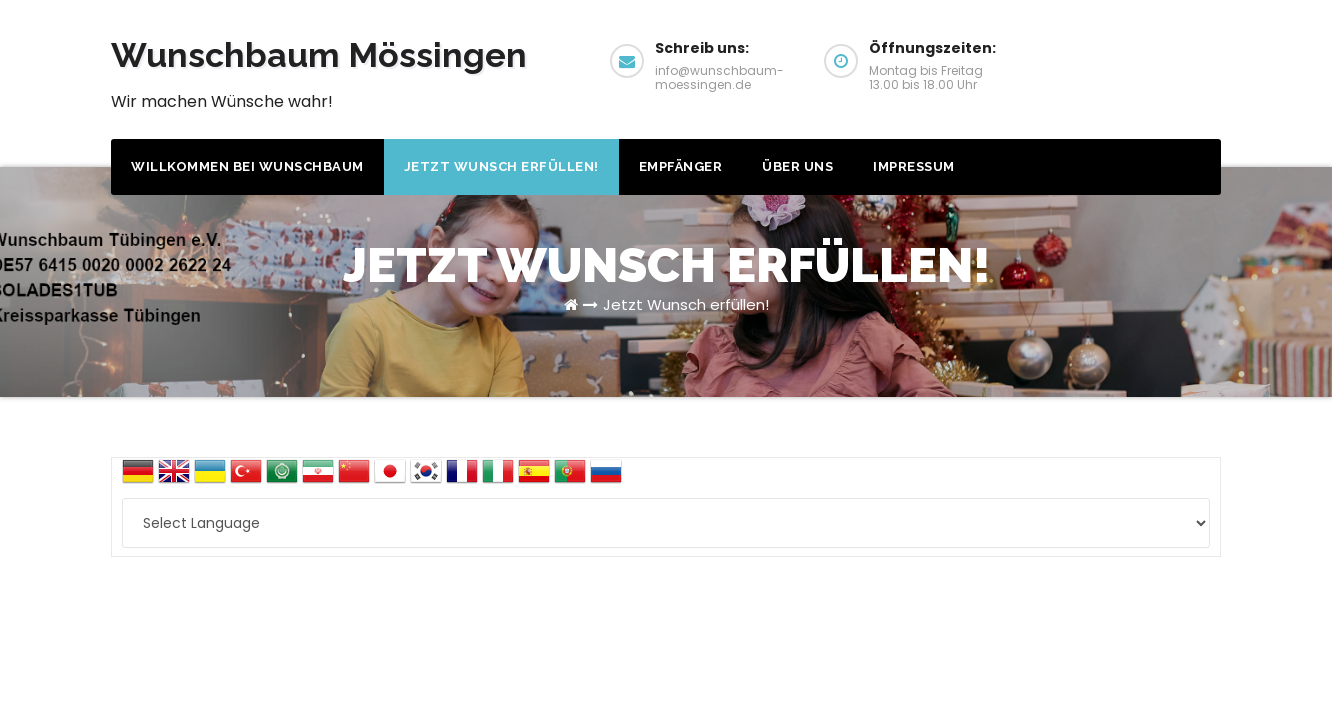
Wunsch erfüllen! (1144, 58)
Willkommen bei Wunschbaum (247, 166)
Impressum (914, 166)
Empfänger (681, 166)
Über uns (797, 166)
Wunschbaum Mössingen (319, 55)
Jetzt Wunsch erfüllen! (501, 166)
